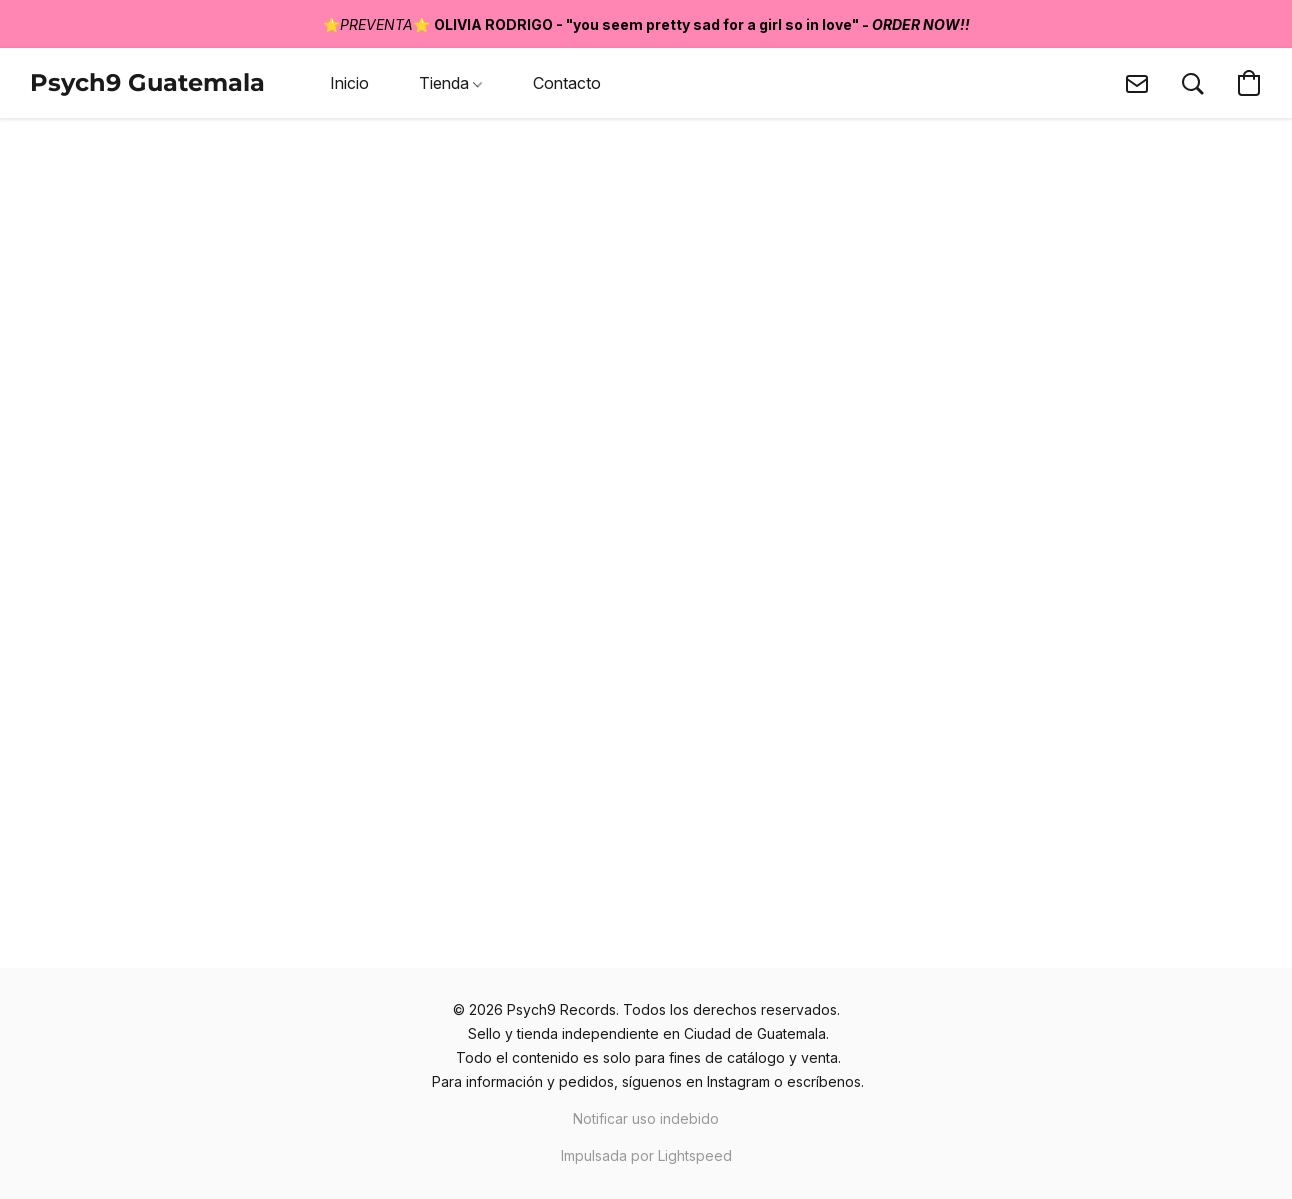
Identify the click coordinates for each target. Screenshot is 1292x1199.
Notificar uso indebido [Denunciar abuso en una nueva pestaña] (646, 1118)
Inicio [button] (349, 83)
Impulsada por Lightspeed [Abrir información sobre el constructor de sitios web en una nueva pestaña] (646, 1155)
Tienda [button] (450, 83)
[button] (147, 83)
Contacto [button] (567, 83)
